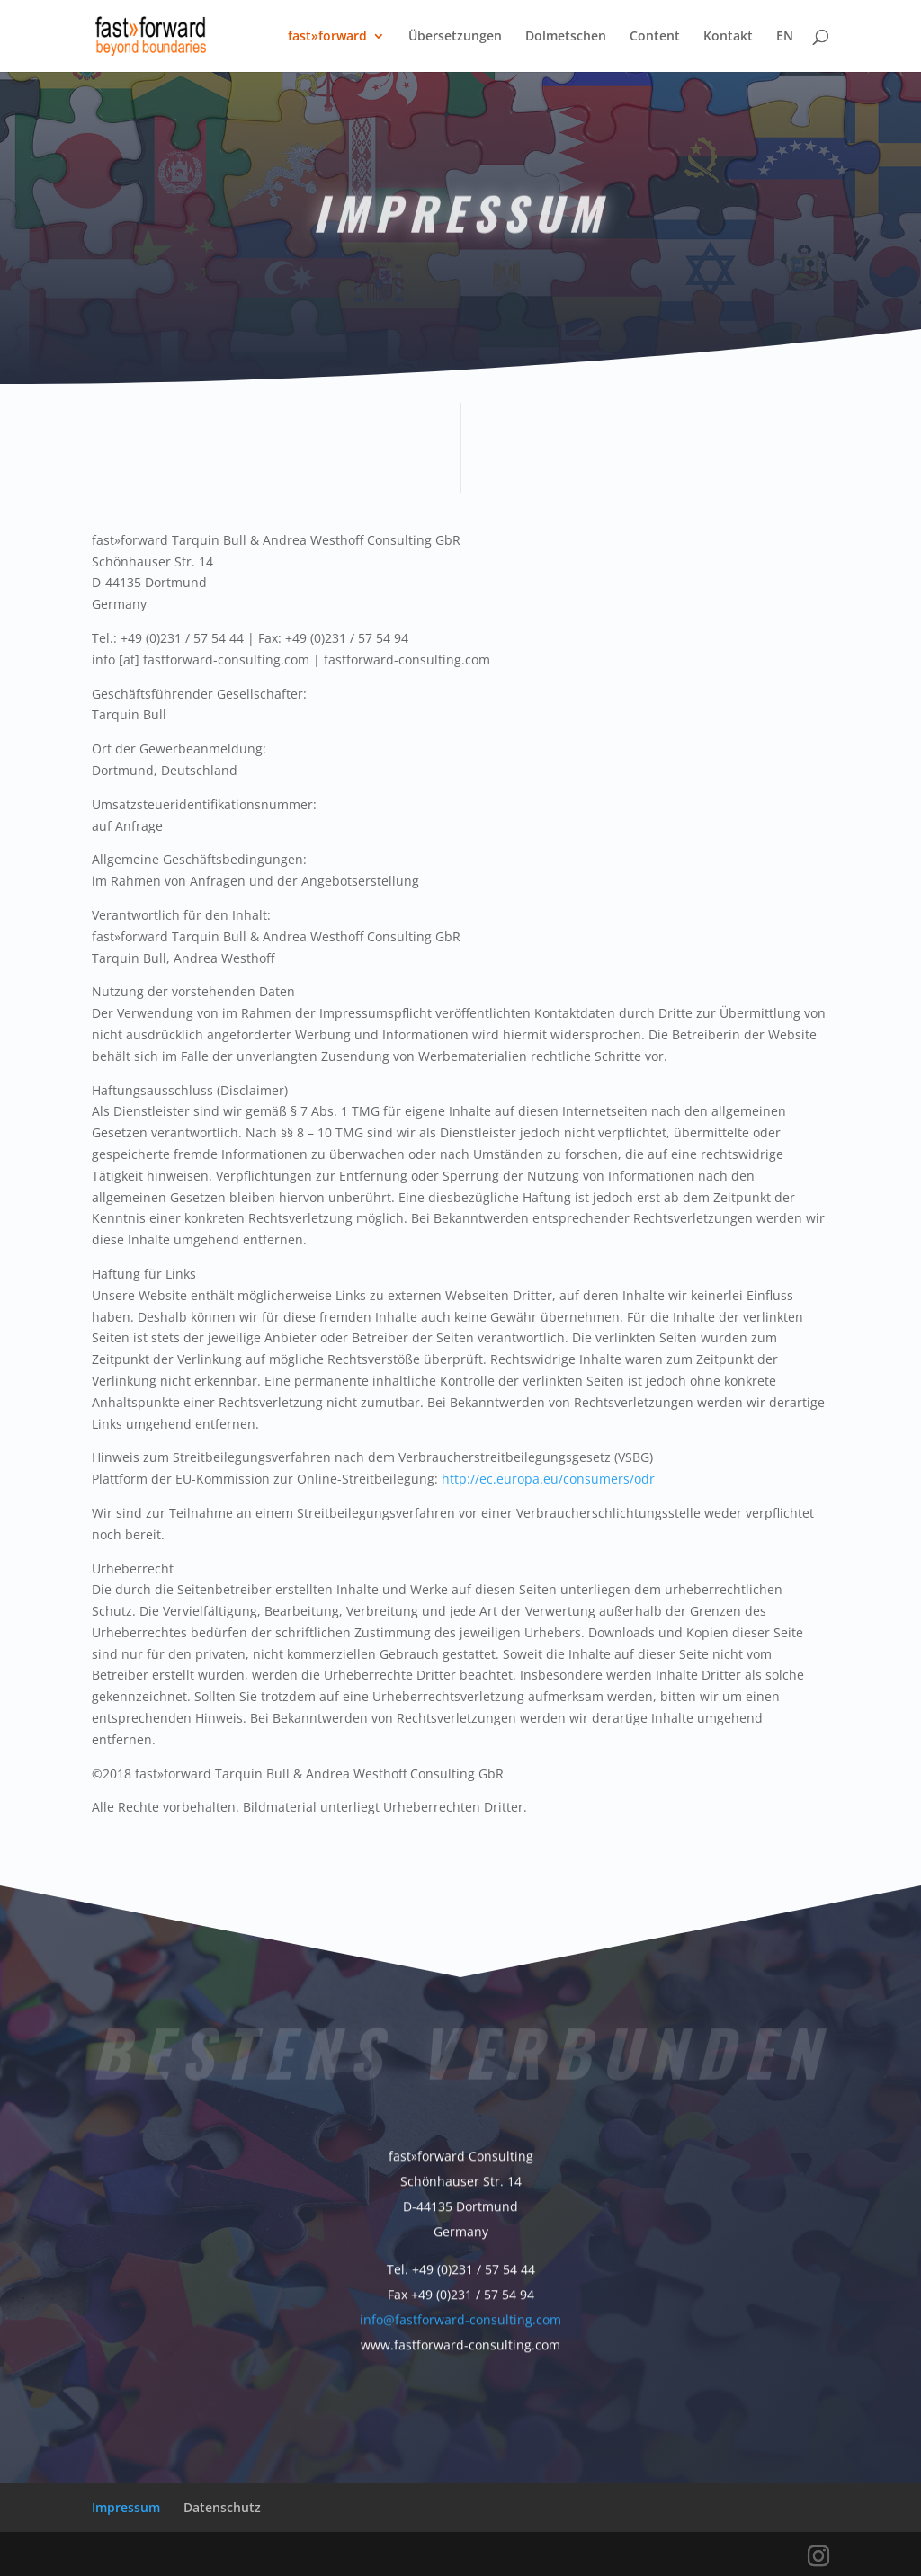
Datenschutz (222, 2507)
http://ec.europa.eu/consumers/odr (548, 1478)
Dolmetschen (565, 37)
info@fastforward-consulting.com (460, 2315)
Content (655, 37)
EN (784, 37)
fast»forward (327, 37)
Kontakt (728, 37)
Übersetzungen (455, 37)
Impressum (126, 2507)
